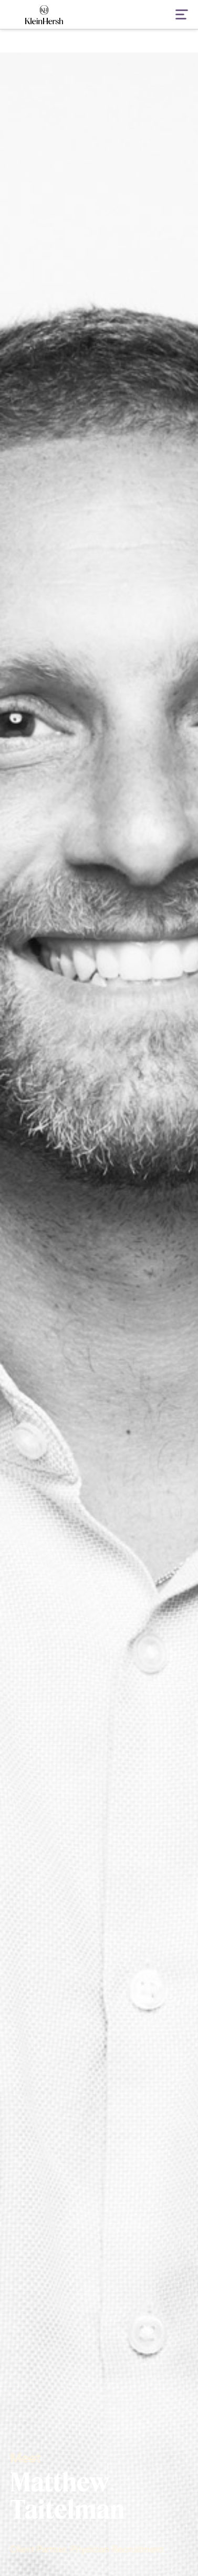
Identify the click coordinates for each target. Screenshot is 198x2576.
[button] (175, 15)
